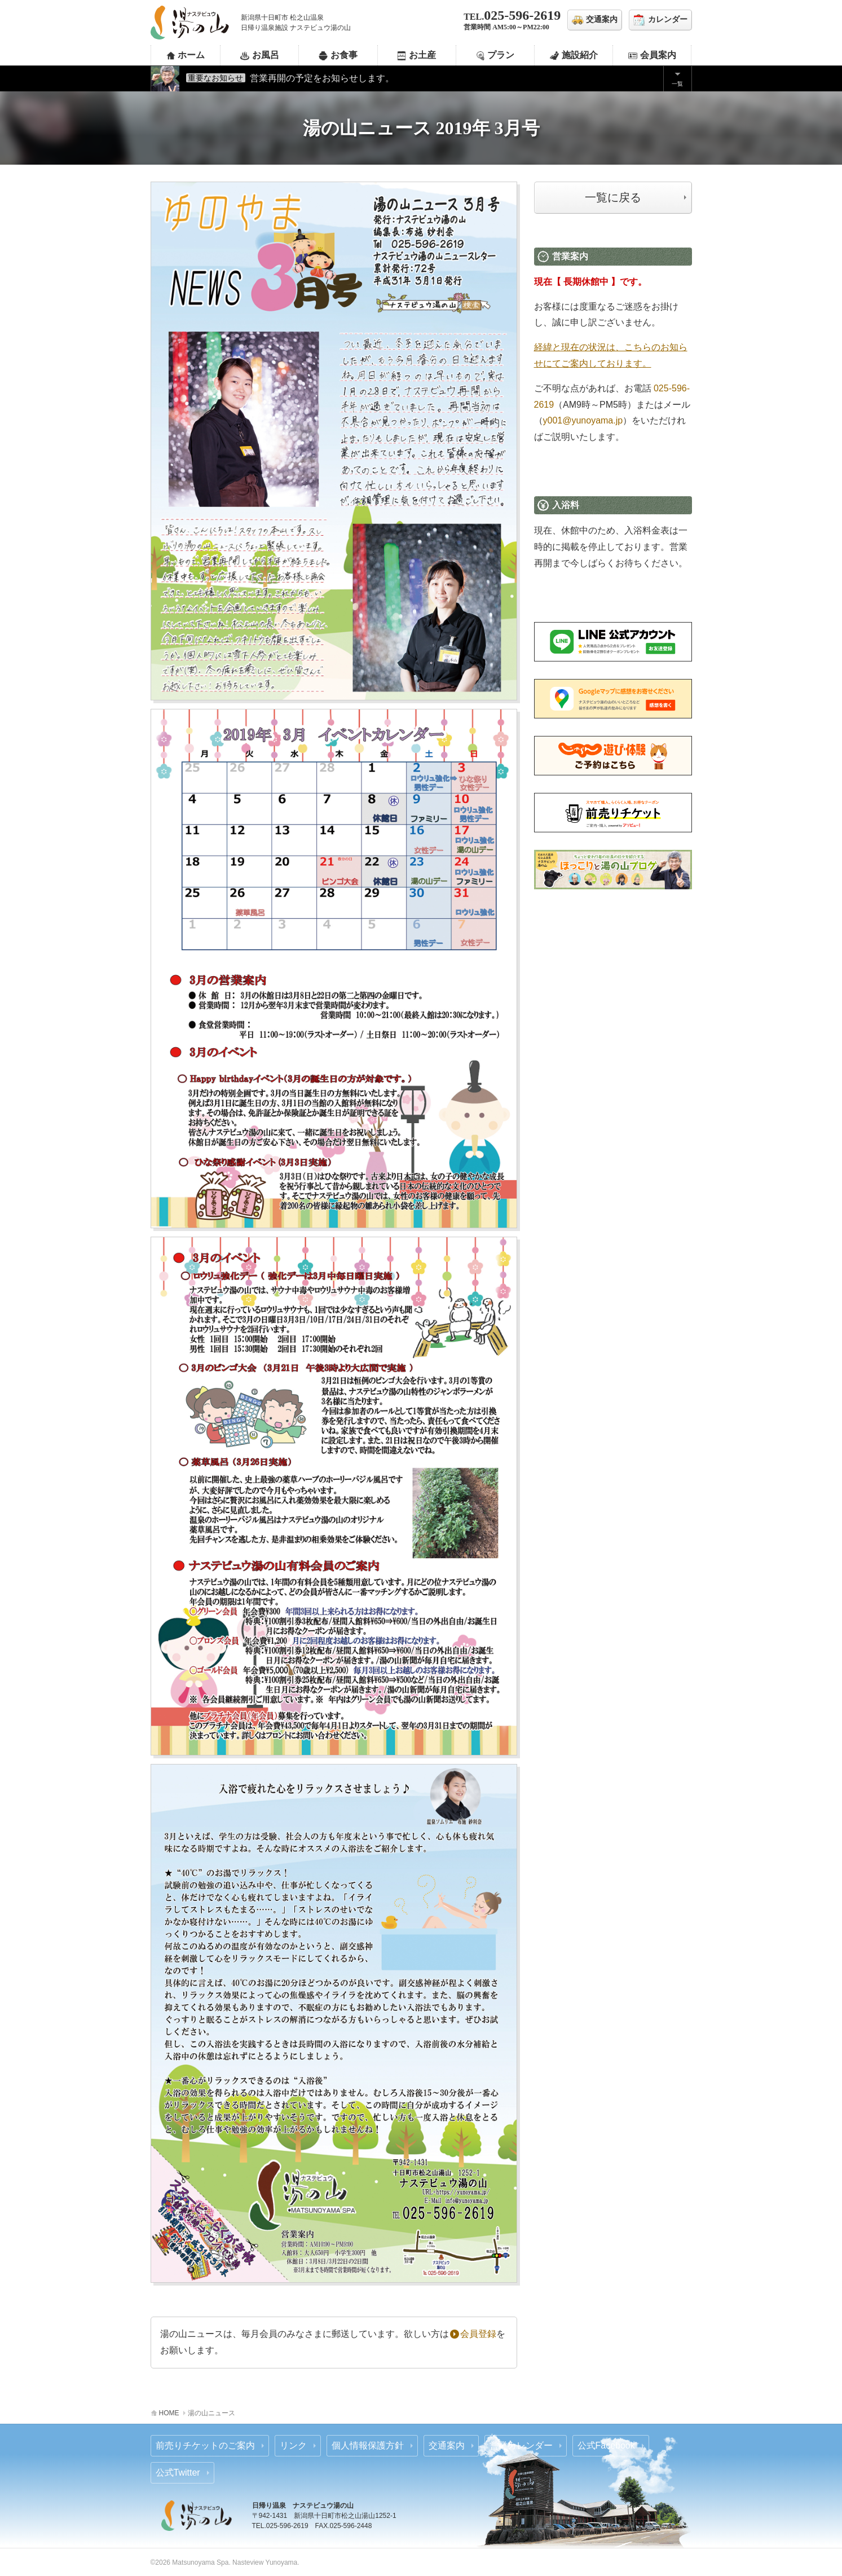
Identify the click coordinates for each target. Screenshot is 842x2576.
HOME (169, 2413)
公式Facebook (606, 2445)
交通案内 (447, 2445)
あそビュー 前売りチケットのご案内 (613, 812)
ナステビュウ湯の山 (190, 22)
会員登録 (473, 2334)
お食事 (344, 55)
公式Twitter (178, 2472)
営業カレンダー (521, 2445)
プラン (500, 55)
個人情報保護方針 (368, 2445)
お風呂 (265, 55)
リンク (293, 2445)
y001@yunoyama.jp (583, 420)
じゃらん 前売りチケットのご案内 (613, 755)
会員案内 (658, 55)
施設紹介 (580, 55)
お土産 (422, 55)
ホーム (191, 55)
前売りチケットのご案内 (205, 2445)
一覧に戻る (613, 197)
